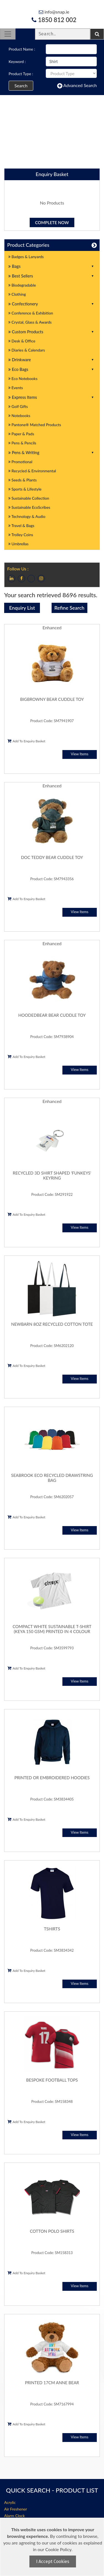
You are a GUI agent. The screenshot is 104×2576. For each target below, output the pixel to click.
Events (15, 387)
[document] (52, 2546)
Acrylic (10, 2502)
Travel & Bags (21, 525)
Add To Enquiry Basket (26, 741)
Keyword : (17, 61)
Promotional (20, 461)
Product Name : (22, 49)
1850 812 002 (54, 19)
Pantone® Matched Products (34, 424)
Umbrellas (18, 543)
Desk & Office (21, 341)
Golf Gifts (18, 406)
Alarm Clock (14, 2515)
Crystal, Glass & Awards (30, 322)
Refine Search (69, 608)
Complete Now (52, 222)
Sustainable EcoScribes (29, 507)
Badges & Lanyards (26, 256)
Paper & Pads (21, 433)
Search (20, 85)
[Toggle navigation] (8, 34)
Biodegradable (22, 285)
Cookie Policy (58, 2549)
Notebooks (19, 415)
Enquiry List (22, 608)
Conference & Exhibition (30, 313)
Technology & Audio (26, 516)
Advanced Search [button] (77, 86)
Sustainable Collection (28, 498)
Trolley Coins (21, 534)
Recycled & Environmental (32, 470)
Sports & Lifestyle (25, 489)
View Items (79, 754)
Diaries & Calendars (26, 350)
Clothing (17, 294)
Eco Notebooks (22, 378)
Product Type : (21, 73)
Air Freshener (15, 2509)
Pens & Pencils (22, 443)
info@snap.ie (54, 11)
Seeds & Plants (22, 480)
